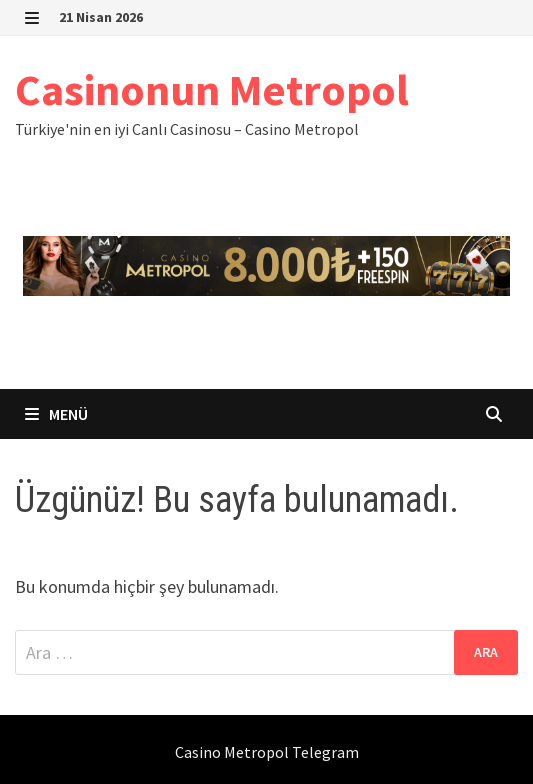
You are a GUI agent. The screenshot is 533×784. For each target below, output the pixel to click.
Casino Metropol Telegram (267, 752)
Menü (56, 414)
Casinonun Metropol (212, 89)
